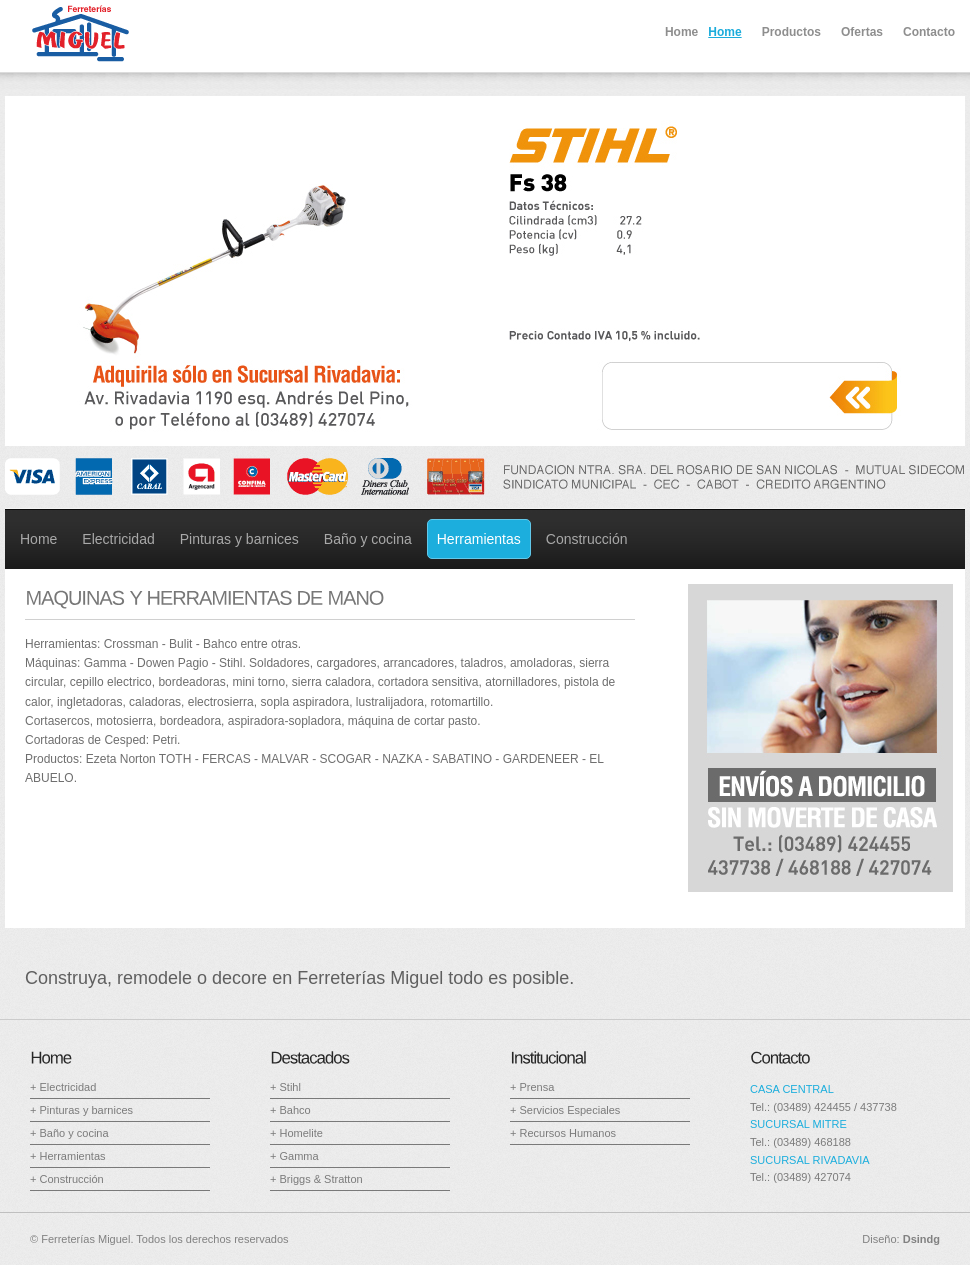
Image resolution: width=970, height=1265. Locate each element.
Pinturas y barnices (86, 1110)
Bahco (294, 1110)
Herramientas (72, 1156)
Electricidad (67, 1087)
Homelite (300, 1133)
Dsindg (921, 1239)
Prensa (536, 1087)
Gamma (298, 1156)
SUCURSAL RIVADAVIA (810, 1160)
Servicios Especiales (569, 1110)
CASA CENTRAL (792, 1089)
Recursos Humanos (567, 1133)
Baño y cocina (73, 1133)
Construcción (71, 1179)
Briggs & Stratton (320, 1179)
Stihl (289, 1087)
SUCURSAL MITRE (798, 1124)
